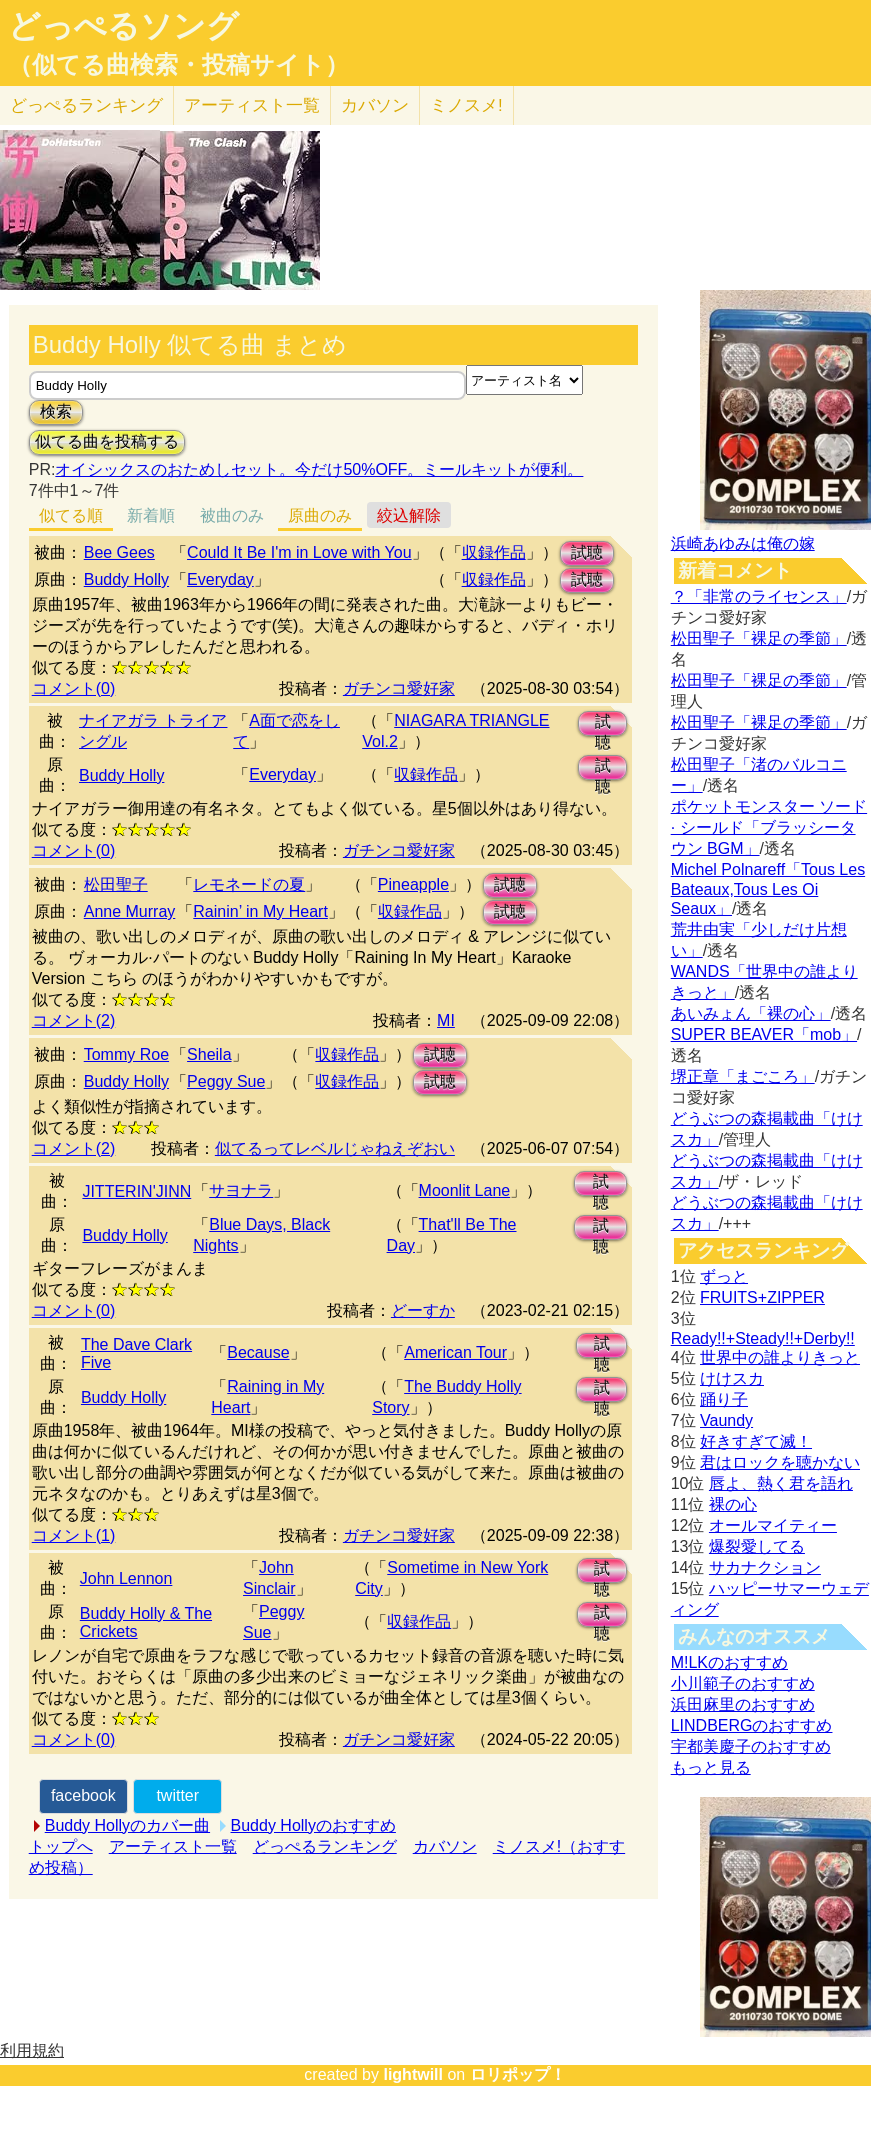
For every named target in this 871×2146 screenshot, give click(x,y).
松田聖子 (116, 884)
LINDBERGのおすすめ (752, 1725)
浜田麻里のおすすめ (743, 1704)
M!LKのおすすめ (729, 1662)
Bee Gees (119, 552)
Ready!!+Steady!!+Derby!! (763, 1338)
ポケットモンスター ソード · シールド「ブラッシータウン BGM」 (769, 827)
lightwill (413, 2074)
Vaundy (726, 1420)
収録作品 (494, 552)
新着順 (151, 515)
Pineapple (413, 884)
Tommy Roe (126, 1054)
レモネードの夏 (249, 884)
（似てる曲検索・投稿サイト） (178, 65)
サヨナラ (241, 1190)
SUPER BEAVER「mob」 (764, 1034)
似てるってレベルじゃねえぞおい (335, 1148)
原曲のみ (320, 515)
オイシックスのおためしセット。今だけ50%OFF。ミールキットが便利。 (319, 469)
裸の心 (733, 1504)
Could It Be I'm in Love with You (299, 552)
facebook (83, 1795)
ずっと (724, 1276)
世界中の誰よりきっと (780, 1357)
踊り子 (724, 1399)
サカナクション (765, 1567)
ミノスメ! (466, 105)
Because (258, 1352)
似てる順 (71, 515)
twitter (177, 1795)
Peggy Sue (226, 1081)
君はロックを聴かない (780, 1462)
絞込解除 (409, 515)
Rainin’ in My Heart (260, 911)
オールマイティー (773, 1525)
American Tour (455, 1352)
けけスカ (732, 1378)
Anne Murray (130, 911)
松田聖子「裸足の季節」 (759, 638)
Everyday (220, 579)
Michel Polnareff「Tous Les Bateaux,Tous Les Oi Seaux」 (768, 889)
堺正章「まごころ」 (743, 1076)
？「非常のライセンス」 (759, 596)
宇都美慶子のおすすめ (751, 1746)
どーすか (423, 1310)
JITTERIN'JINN (136, 1191)
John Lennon (126, 1578)
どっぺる (86, 105)
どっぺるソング (123, 26)
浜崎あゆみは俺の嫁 (743, 543)
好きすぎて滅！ (756, 1441)
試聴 (587, 552)
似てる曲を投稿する (107, 441)
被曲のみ (232, 515)
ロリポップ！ (518, 2074)
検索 (56, 411)
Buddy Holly (126, 579)
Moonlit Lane (465, 1190)
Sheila (209, 1054)
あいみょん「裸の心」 (751, 1013)
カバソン (375, 105)
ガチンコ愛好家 (399, 688)
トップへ (61, 1846)
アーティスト (252, 105)
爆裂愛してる (757, 1546)
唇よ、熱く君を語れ (781, 1483)
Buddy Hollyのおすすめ (313, 1825)
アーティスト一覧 (173, 1846)
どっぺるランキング (325, 1846)
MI (446, 1020)
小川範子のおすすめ (743, 1683)
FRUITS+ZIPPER (762, 1297)
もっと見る (711, 1767)
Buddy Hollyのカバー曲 (127, 1825)
